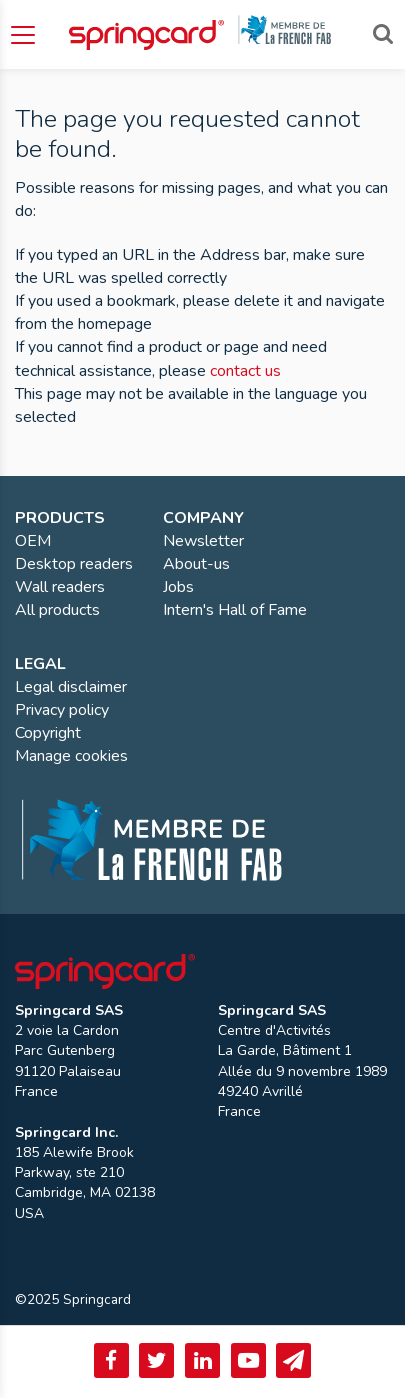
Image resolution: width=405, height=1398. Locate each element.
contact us (245, 371)
